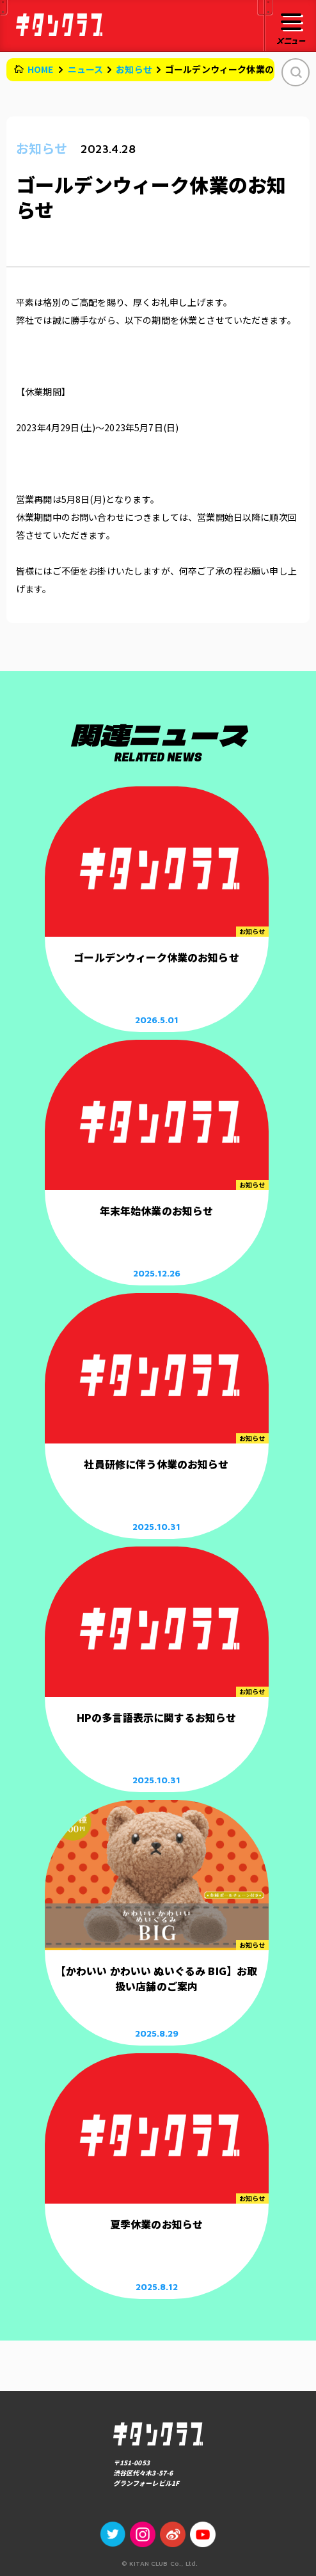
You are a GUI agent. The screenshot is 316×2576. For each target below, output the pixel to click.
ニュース (86, 69)
